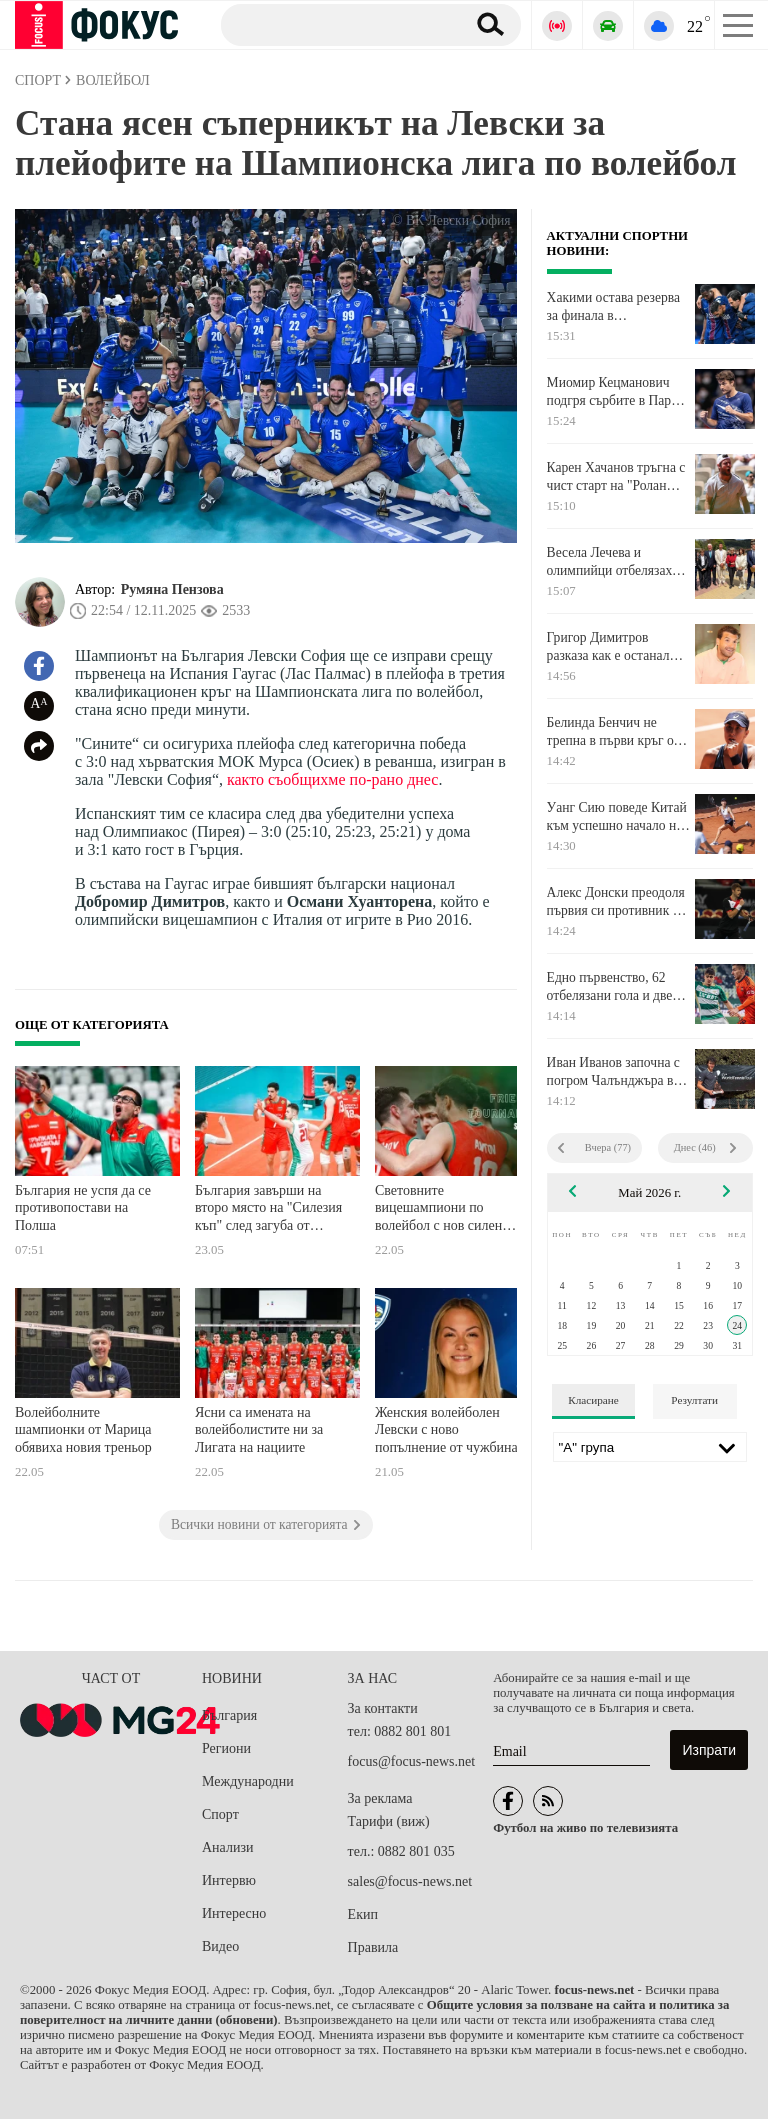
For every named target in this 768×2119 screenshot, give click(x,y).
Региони (226, 1748)
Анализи (227, 1847)
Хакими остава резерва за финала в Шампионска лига (613, 307)
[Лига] (650, 1447)
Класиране (593, 1400)
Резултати (694, 1400)
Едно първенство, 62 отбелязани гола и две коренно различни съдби (618, 987)
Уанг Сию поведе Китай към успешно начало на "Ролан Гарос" (617, 817)
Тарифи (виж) (389, 1821)
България (229, 1715)
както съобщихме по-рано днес (332, 779)
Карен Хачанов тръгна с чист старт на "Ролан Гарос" (616, 477)
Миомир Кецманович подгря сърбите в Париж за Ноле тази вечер (617, 392)
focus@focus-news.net (412, 1761)
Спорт (220, 1814)
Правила (373, 1947)
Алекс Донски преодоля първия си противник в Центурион (616, 902)
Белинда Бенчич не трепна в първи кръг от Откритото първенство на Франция (613, 732)
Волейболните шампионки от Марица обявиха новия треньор (83, 1430)
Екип (363, 1914)
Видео (220, 1946)
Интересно (234, 1913)
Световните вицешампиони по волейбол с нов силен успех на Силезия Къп (441, 1210)
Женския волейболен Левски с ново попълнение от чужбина (446, 1430)
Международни (248, 1781)
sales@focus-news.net (410, 1881)
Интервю (229, 1880)
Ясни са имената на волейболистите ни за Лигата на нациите (259, 1430)
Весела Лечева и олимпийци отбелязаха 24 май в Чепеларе (612, 562)
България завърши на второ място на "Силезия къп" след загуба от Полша (268, 1210)
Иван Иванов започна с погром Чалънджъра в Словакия (613, 1072)
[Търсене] (335, 24)
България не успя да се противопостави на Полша (83, 1208)
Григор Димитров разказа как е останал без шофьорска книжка (613, 647)
